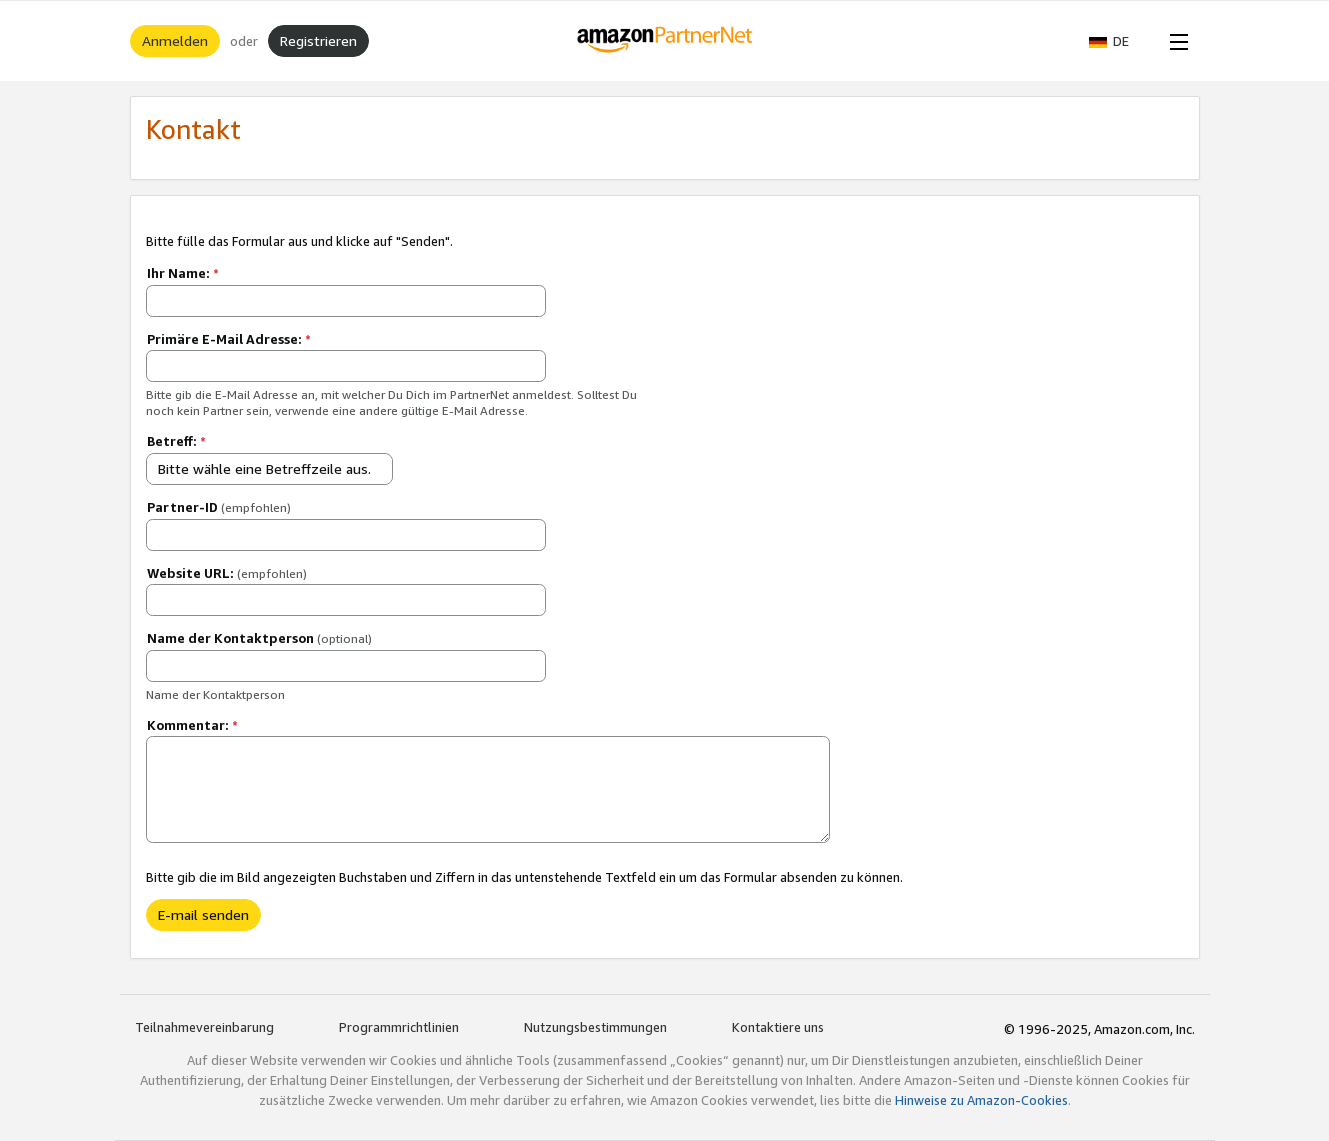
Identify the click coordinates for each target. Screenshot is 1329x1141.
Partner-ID (219, 507)
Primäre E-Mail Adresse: (229, 339)
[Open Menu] (1175, 41)
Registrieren (318, 40)
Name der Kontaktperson (259, 638)
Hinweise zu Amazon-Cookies (981, 1100)
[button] (1119, 41)
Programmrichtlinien (399, 1027)
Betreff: (176, 441)
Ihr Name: (183, 273)
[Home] (664, 41)
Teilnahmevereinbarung (204, 1027)
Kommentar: (192, 725)
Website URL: (227, 573)
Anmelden (175, 40)
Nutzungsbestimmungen (595, 1027)
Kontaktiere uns (778, 1027)
